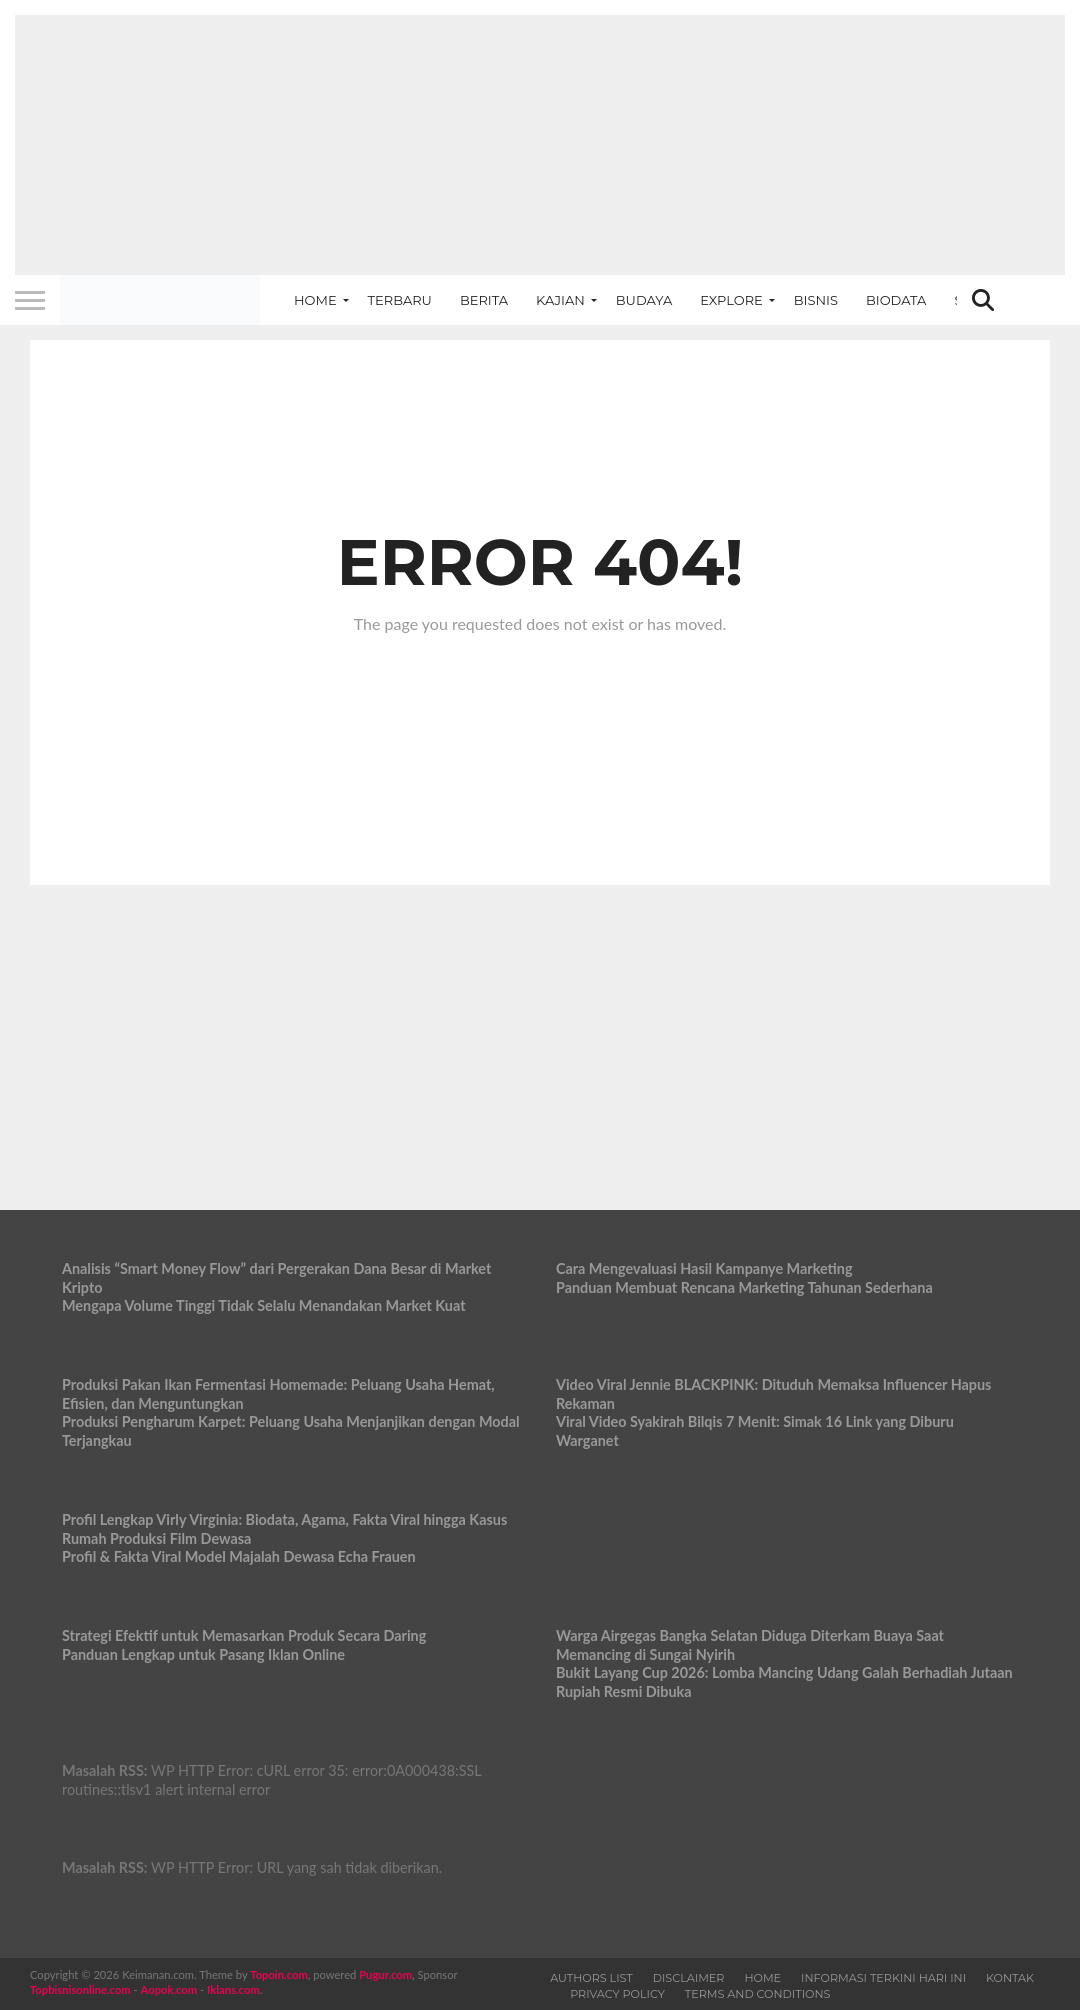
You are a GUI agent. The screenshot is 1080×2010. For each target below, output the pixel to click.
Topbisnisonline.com (80, 1989)
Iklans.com (233, 1989)
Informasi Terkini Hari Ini (883, 1978)
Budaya (644, 300)
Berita (484, 300)
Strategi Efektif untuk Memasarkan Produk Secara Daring (244, 1635)
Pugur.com (385, 1974)
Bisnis (816, 300)
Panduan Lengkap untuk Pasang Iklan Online (203, 1654)
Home (315, 300)
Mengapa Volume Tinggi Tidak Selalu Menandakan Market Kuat (264, 1305)
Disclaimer (689, 1978)
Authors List (591, 1978)
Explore (731, 300)
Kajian (560, 300)
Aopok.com (169, 1989)
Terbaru (400, 300)
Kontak (1010, 1978)
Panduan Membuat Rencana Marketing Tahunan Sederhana (744, 1287)
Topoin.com (278, 1974)
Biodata (896, 300)
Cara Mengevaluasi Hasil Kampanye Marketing (704, 1268)
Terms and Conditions (758, 1994)
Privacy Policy (617, 1994)
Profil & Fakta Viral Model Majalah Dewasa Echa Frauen (239, 1556)
